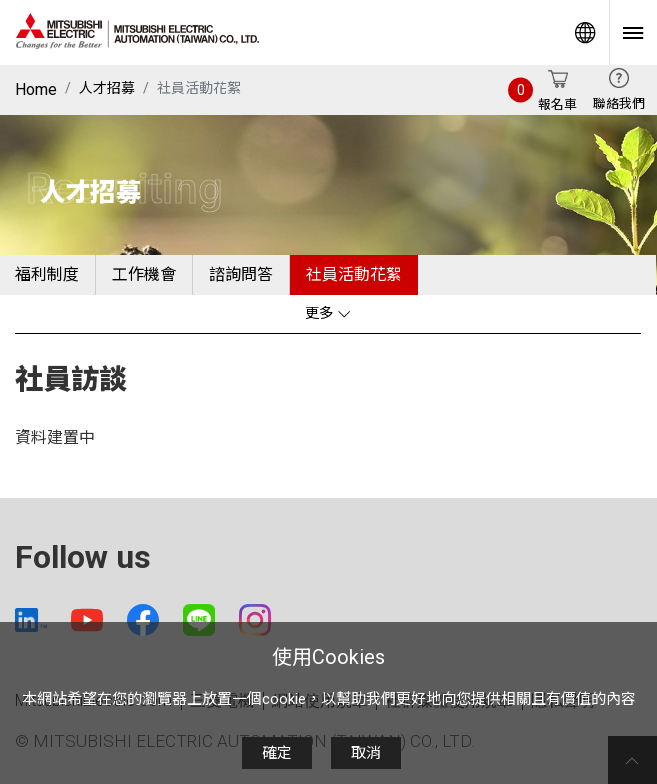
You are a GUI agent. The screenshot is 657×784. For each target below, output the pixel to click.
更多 (328, 313)
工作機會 (144, 274)
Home (36, 89)
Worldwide (585, 32)
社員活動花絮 (354, 274)
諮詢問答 (241, 274)
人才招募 (107, 88)
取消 (366, 753)
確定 (277, 753)
